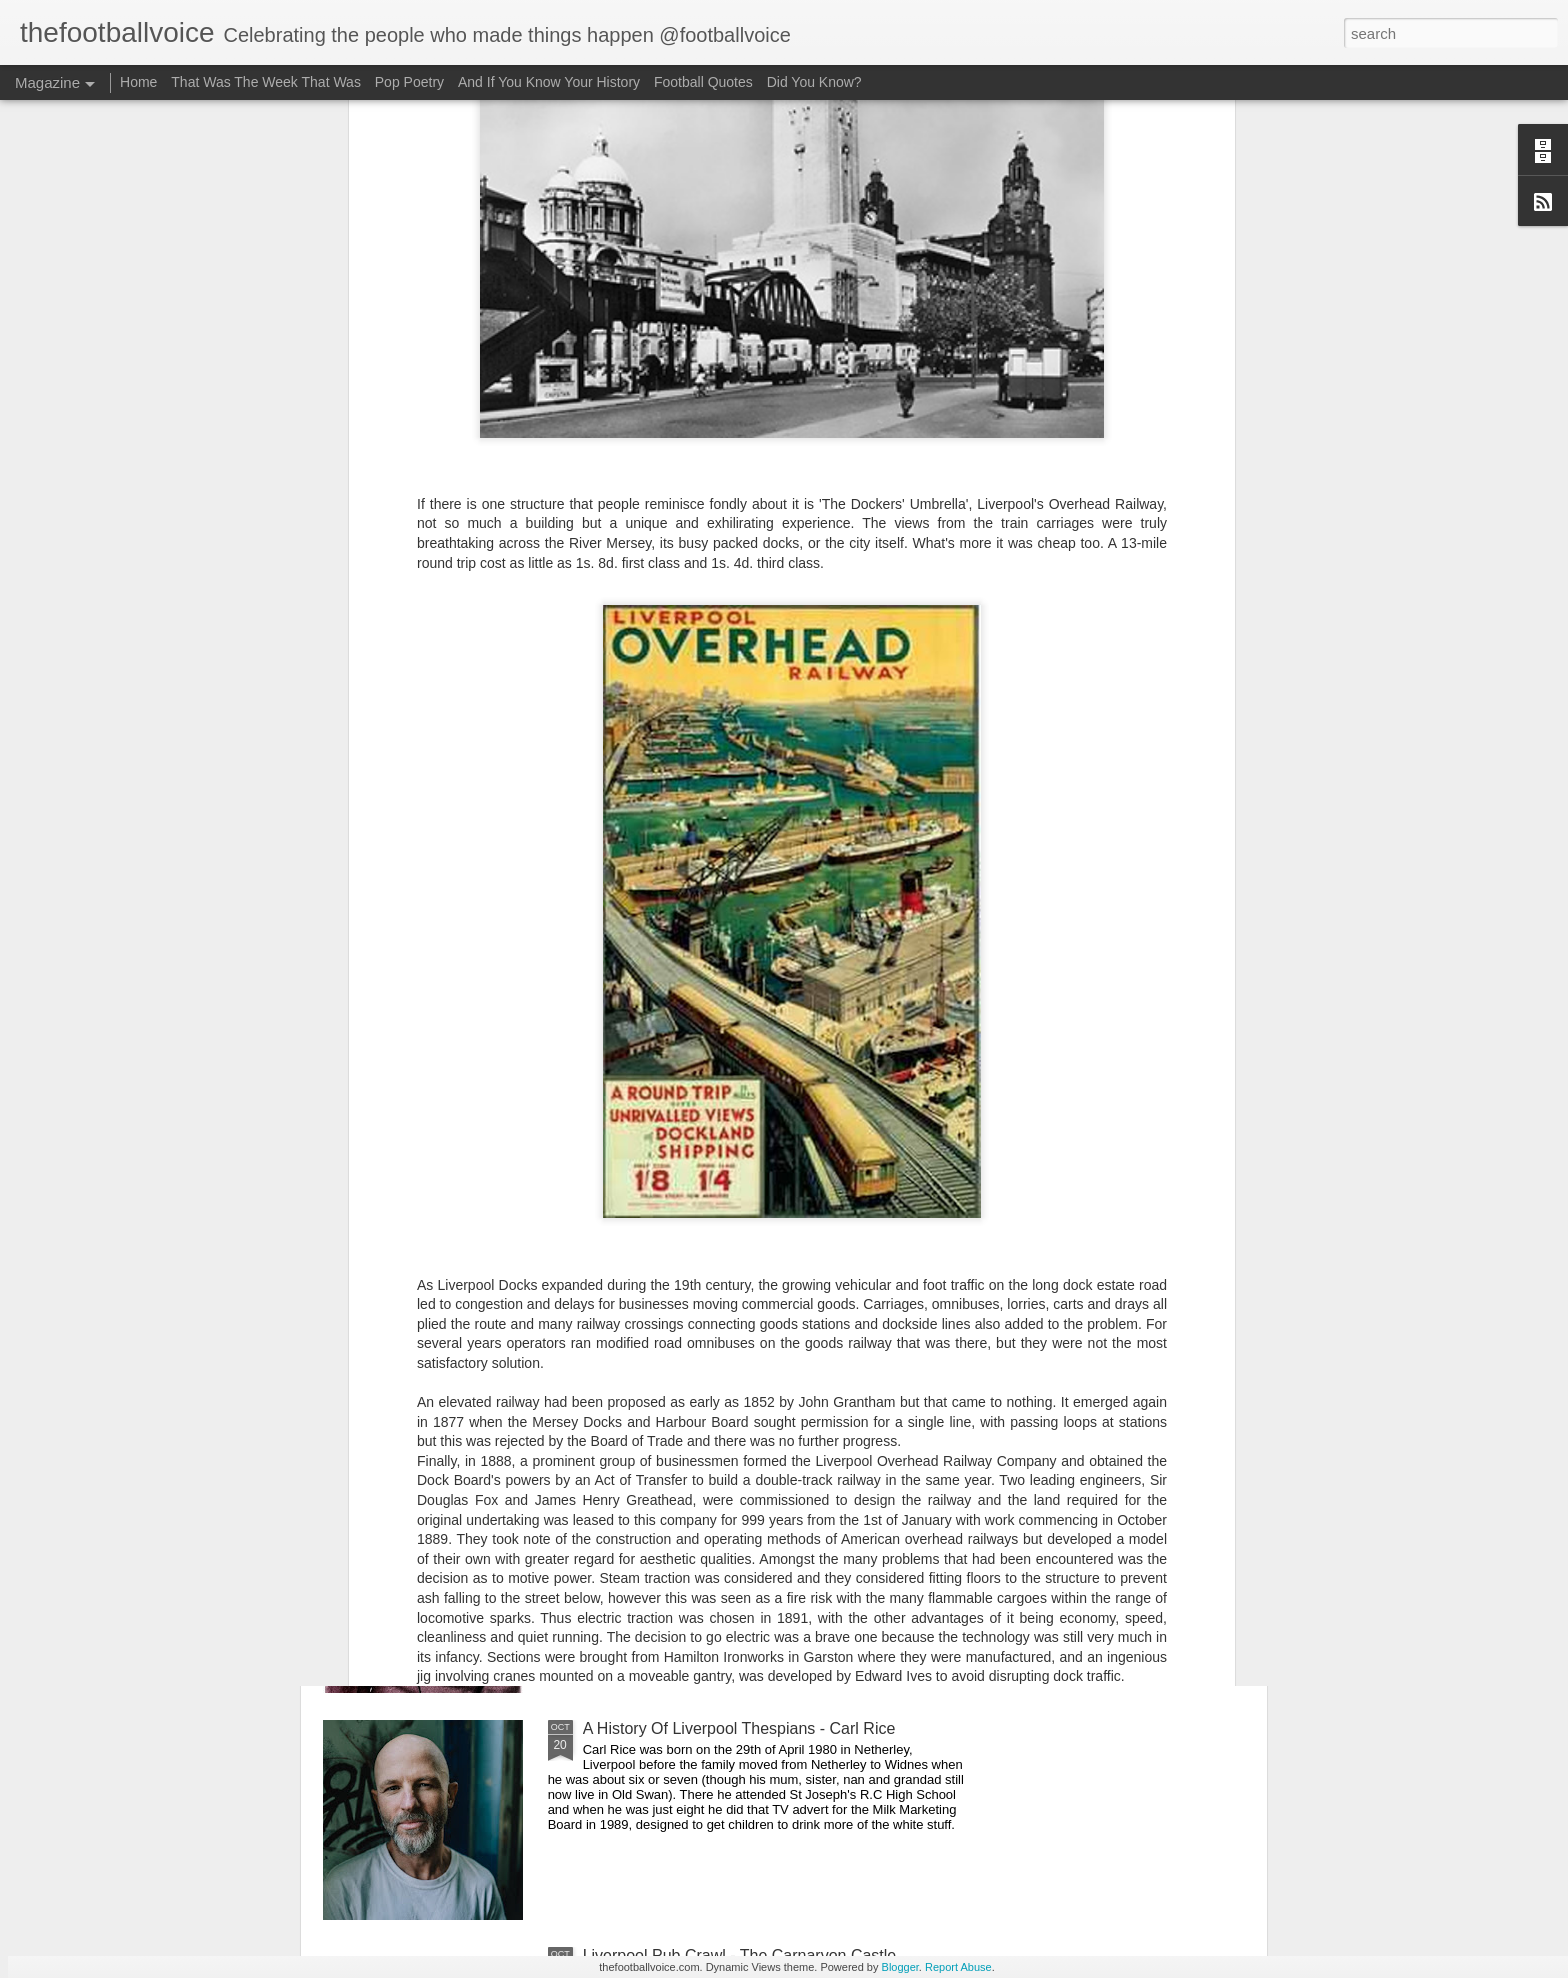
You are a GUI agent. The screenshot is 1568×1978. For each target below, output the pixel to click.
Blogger (900, 1967)
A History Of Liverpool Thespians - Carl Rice (739, 1728)
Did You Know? (814, 82)
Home (138, 82)
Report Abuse (958, 1967)
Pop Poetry (409, 82)
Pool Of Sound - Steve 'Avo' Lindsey (711, 1501)
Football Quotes (703, 82)
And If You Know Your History (549, 82)
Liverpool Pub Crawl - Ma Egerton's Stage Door (751, 1274)
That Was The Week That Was (266, 82)
